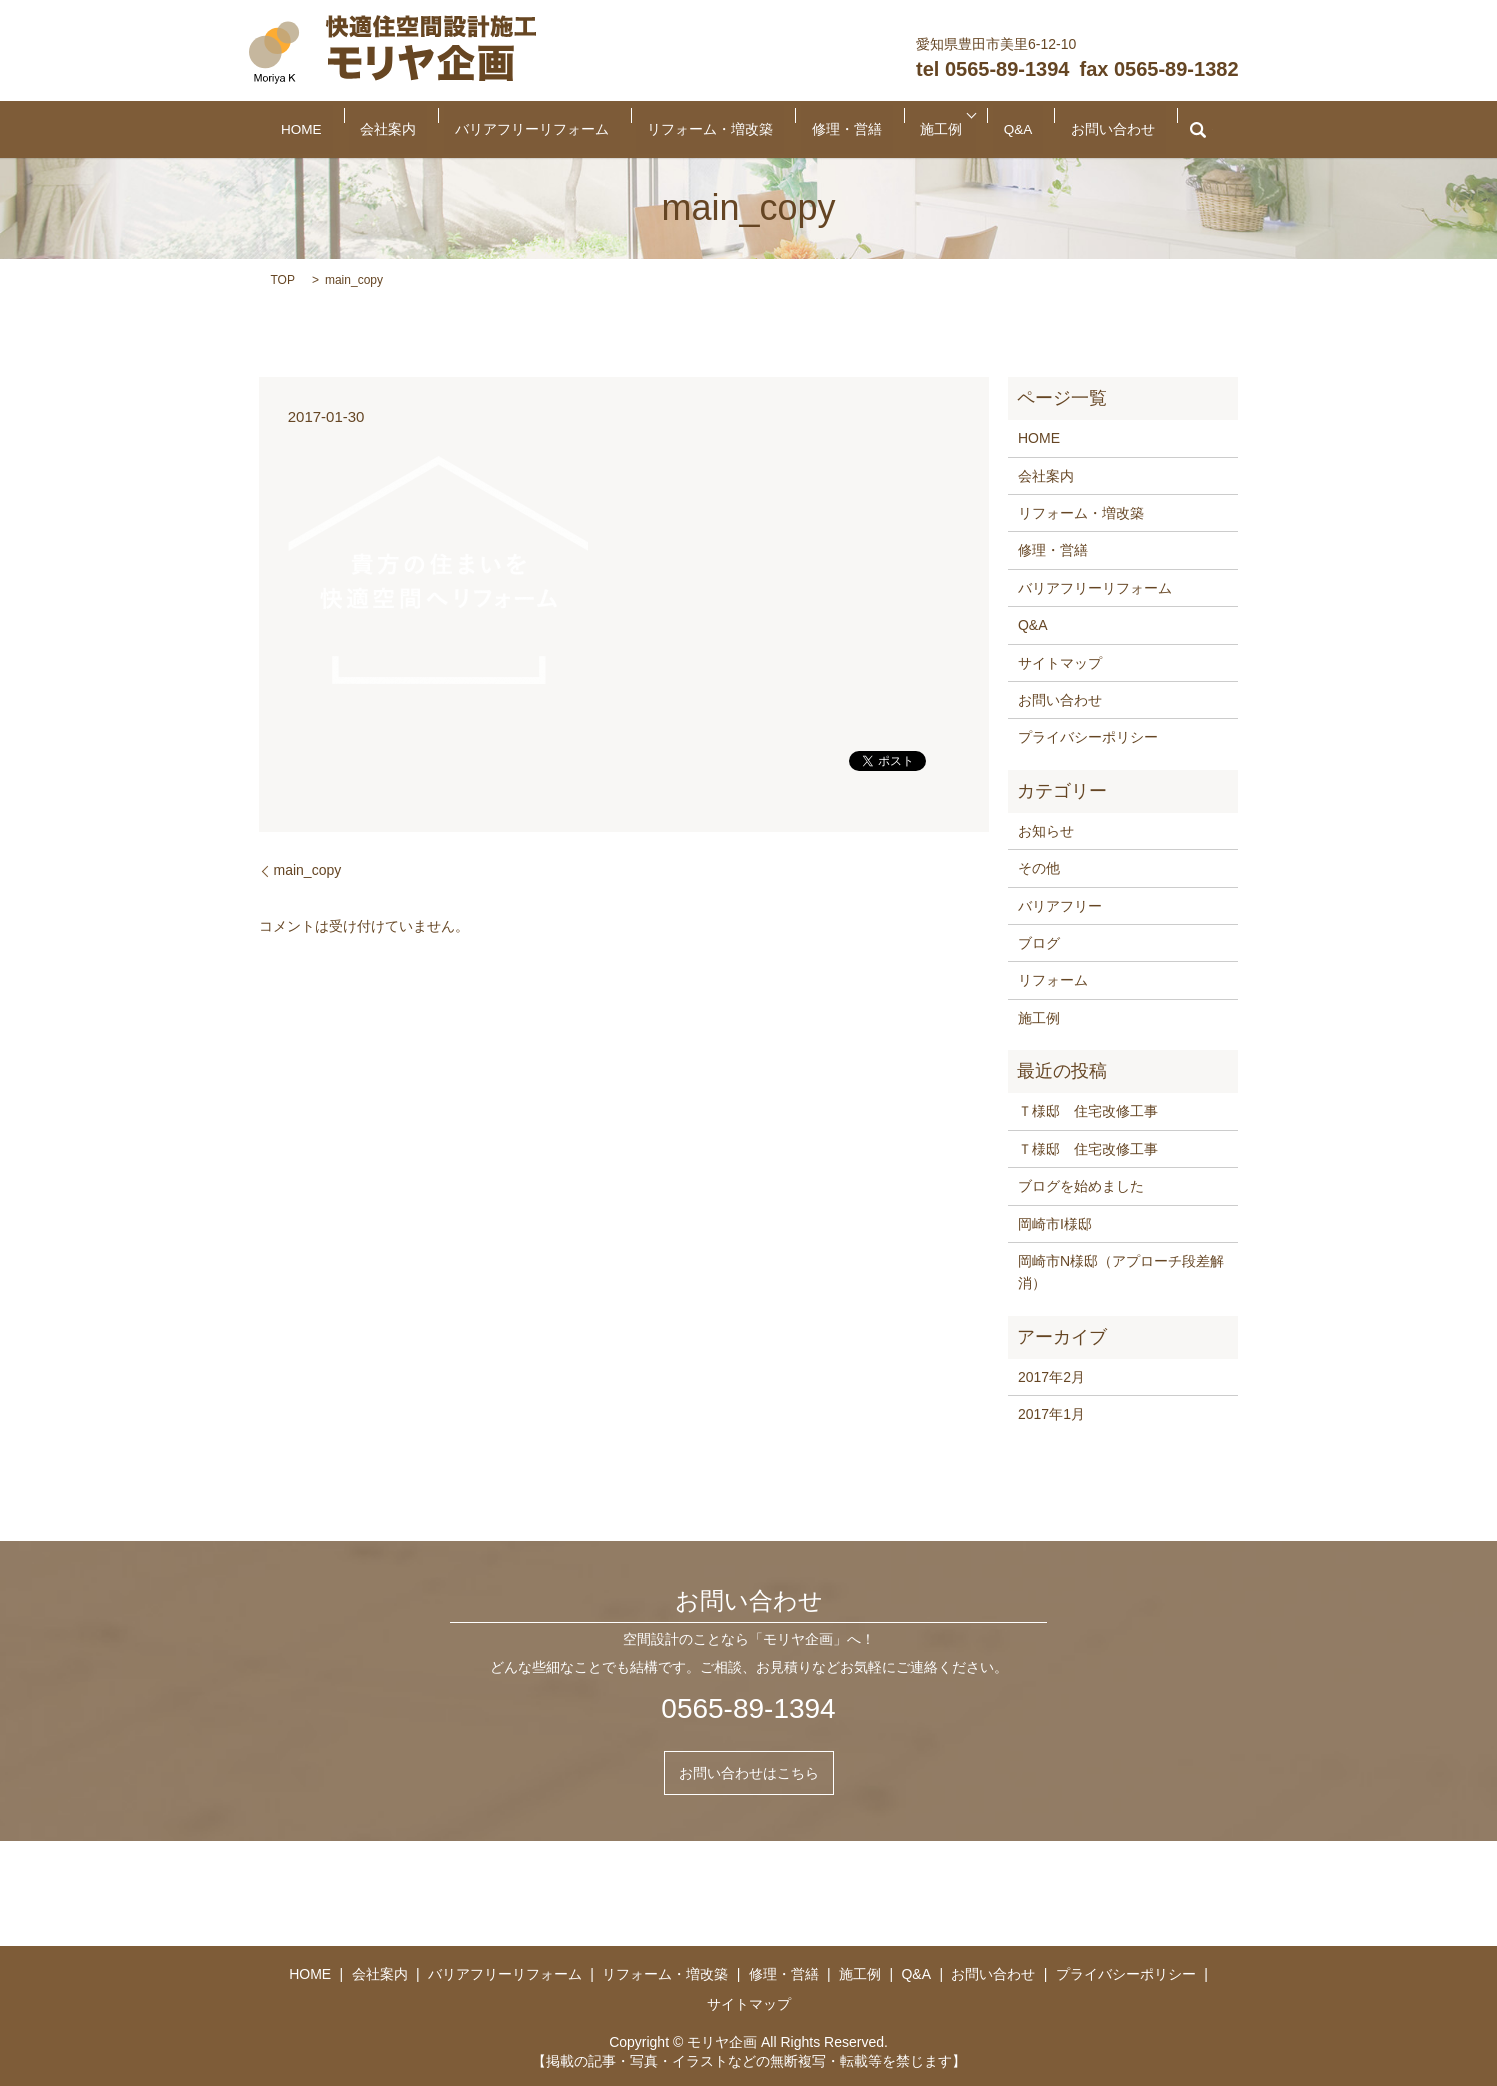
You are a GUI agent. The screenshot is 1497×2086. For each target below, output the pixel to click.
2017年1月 (1051, 1414)
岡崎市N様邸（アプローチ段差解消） (1121, 1272)
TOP (283, 280)
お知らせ (1046, 831)
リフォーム (1053, 980)
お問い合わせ (1005, 130)
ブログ (1039, 943)
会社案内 (471, 130)
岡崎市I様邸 (1055, 1224)
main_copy (308, 870)
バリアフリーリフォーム (578, 130)
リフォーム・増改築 (715, 130)
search (1073, 130)
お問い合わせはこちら (749, 1773)
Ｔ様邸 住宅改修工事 (1088, 1111)
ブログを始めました (1081, 1186)
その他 (1039, 868)
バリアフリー (1060, 906)
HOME (413, 130)
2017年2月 (1051, 1377)
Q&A (939, 130)
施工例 (880, 130)
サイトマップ (1060, 663)
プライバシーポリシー (1088, 737)
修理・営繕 (816, 130)
